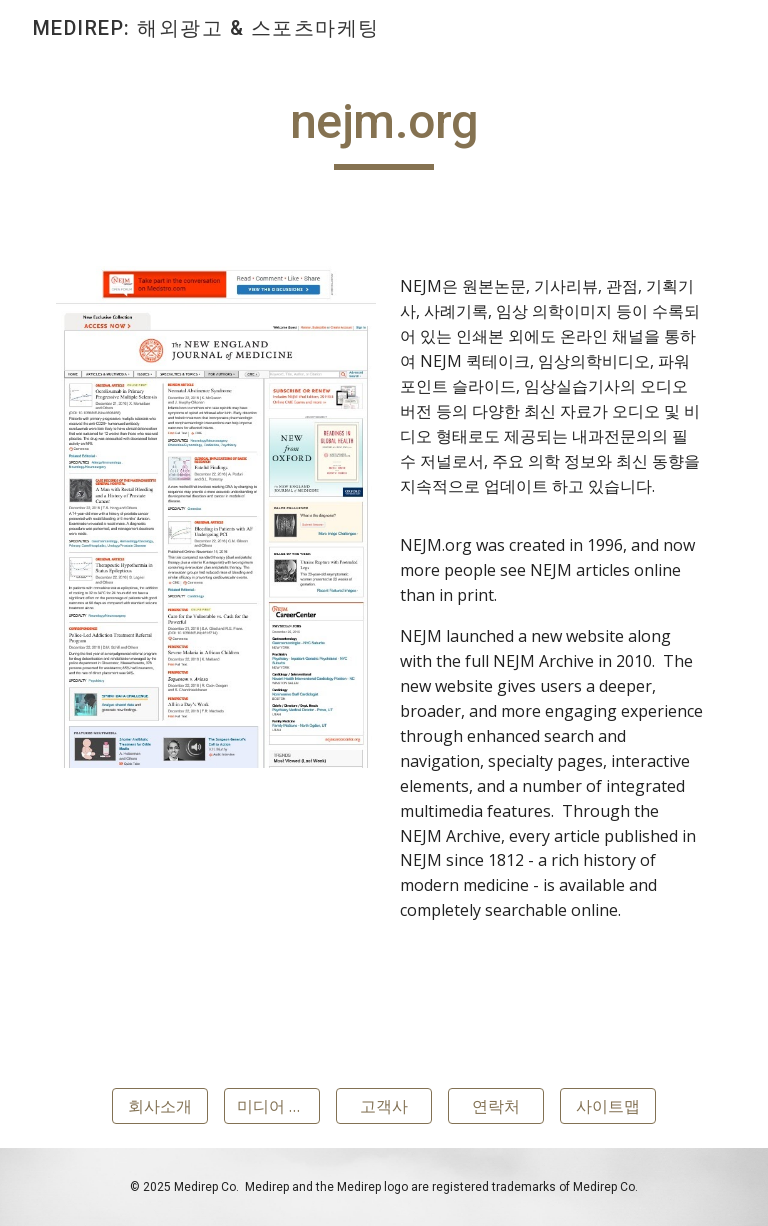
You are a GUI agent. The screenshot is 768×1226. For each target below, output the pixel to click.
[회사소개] (159, 1106)
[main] (383, 131)
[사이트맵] (607, 1106)
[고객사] (383, 1106)
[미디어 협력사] (271, 1106)
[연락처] (495, 1106)
